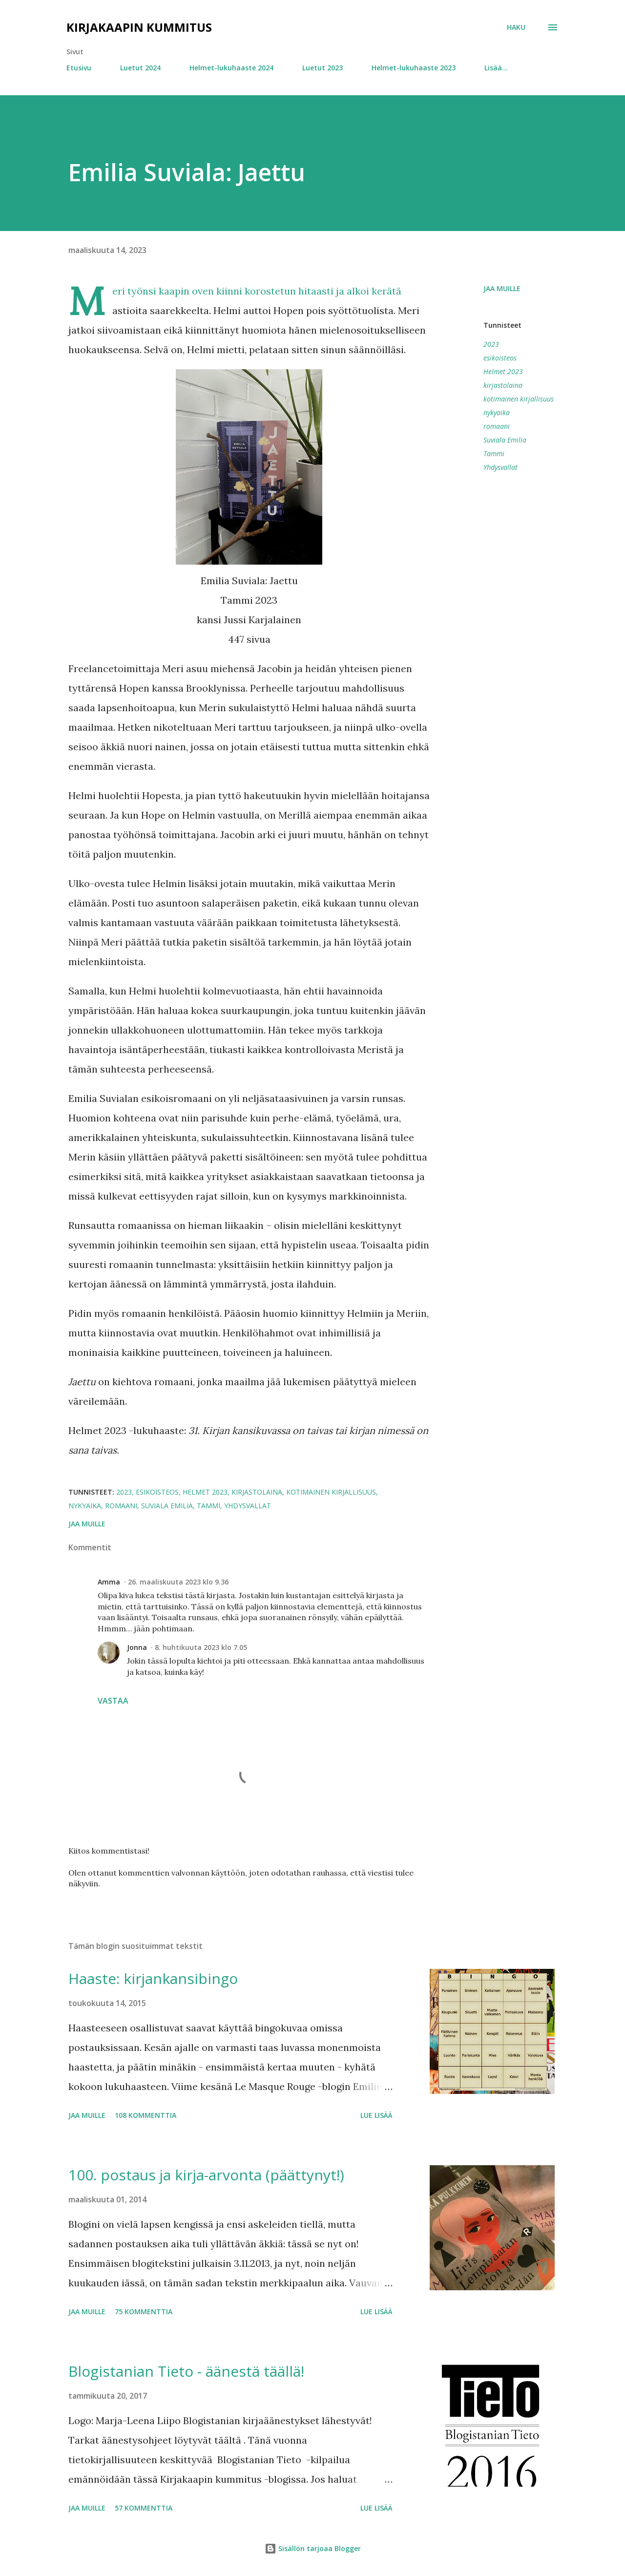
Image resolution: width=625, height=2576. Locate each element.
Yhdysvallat (500, 467)
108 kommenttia (145, 2115)
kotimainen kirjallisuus (518, 398)
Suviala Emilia (504, 439)
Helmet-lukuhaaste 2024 (231, 67)
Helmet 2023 (503, 371)
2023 (491, 344)
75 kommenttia (143, 2311)
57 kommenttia (143, 2508)
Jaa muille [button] (502, 288)
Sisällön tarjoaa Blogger (313, 2548)
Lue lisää (376, 2115)
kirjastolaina (502, 385)
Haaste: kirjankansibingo (153, 1978)
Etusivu (78, 67)
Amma (109, 1581)
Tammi (493, 453)
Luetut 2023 (322, 67)
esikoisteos (500, 357)
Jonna (137, 1647)
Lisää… (496, 67)
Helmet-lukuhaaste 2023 (414, 67)
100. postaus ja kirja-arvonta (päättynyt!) (206, 2175)
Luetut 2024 (140, 67)
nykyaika (496, 412)
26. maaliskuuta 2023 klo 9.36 (178, 1581)
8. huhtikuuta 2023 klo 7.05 (201, 1647)
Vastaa (113, 1700)
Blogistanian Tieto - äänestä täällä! (186, 2371)
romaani (496, 426)
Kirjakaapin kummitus (139, 27)
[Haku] (516, 27)
